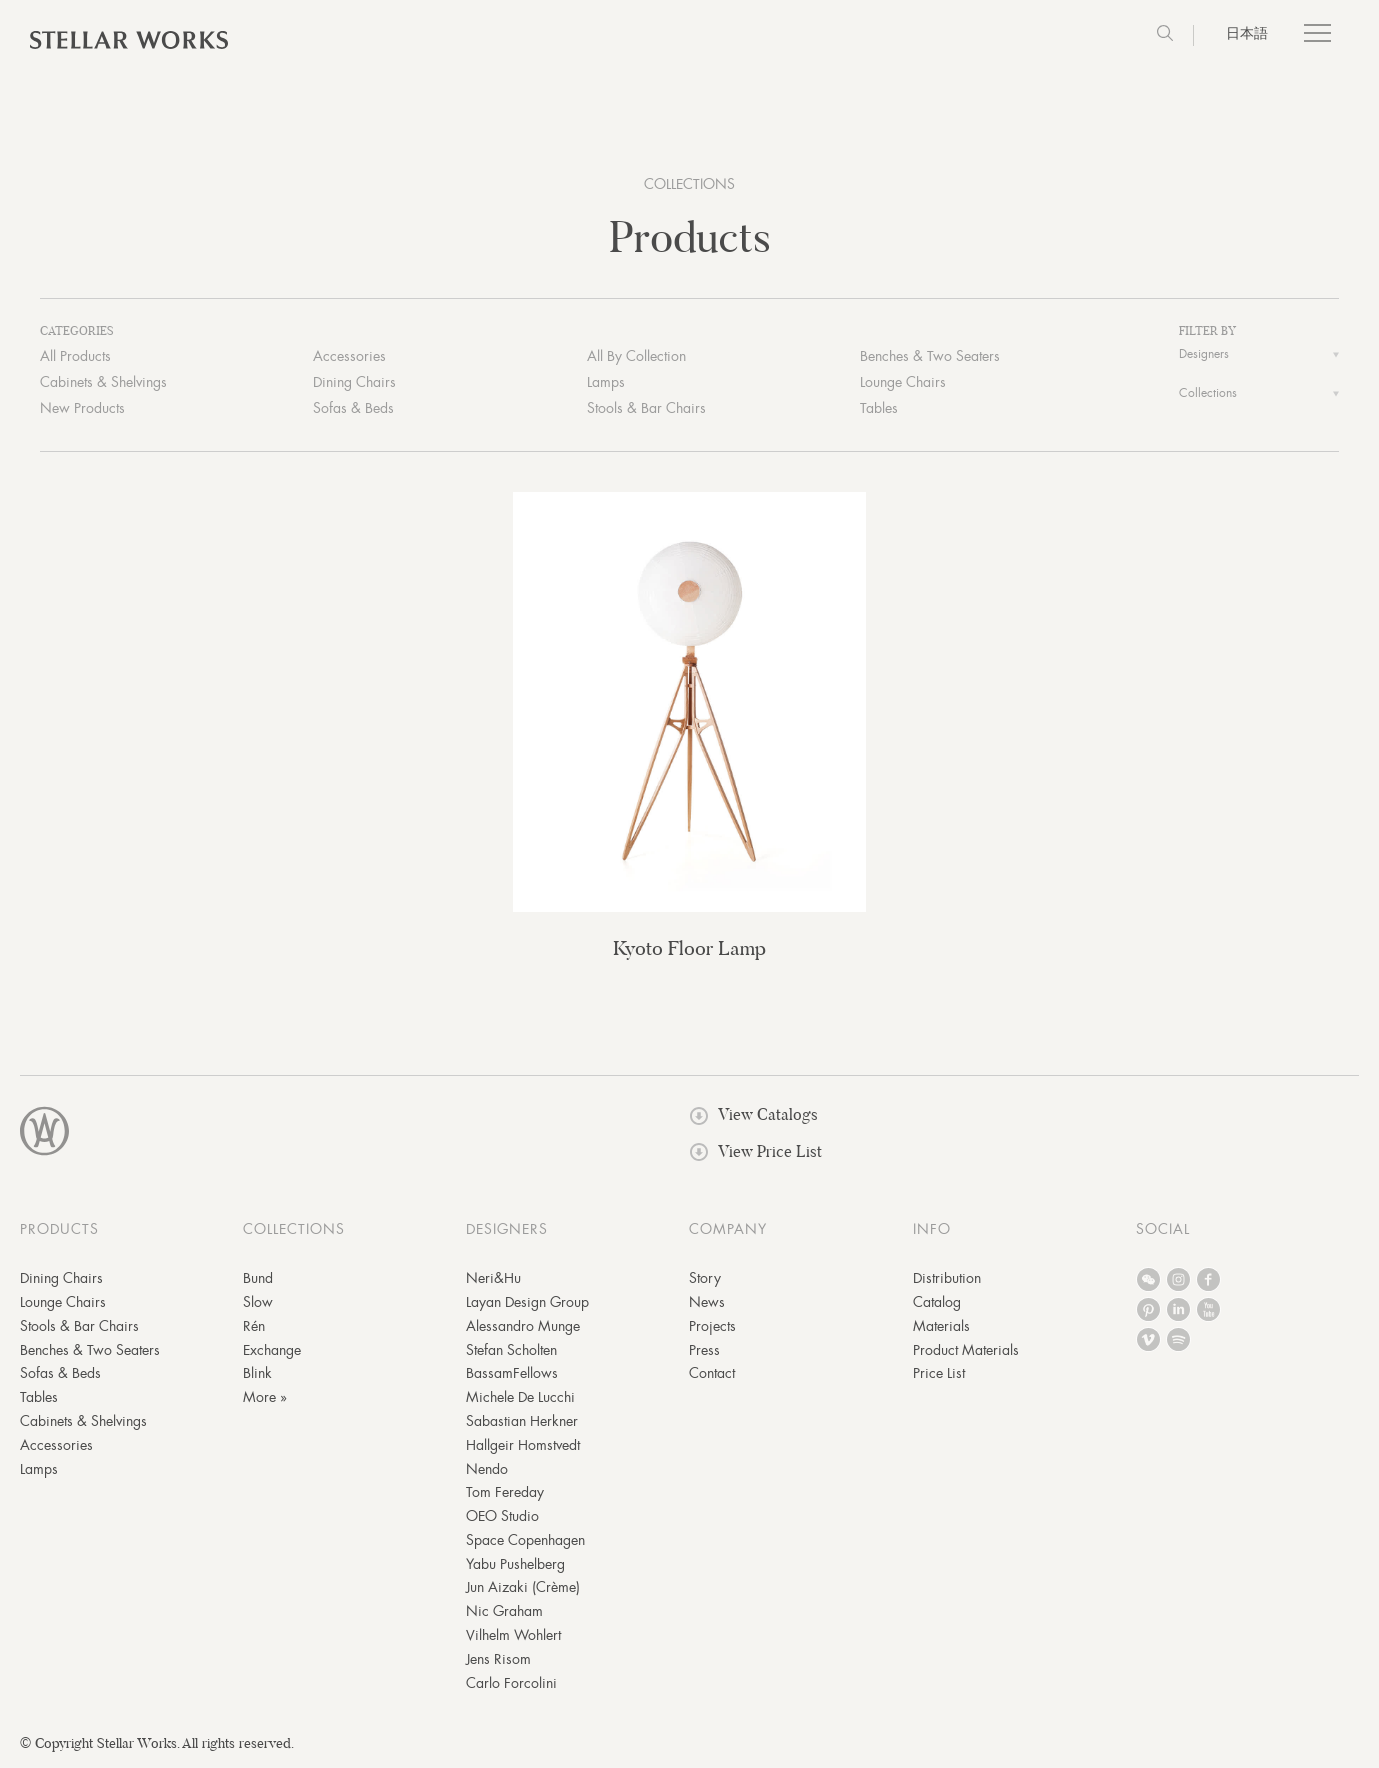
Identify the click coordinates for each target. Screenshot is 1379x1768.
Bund (258, 1280)
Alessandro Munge (523, 1327)
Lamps (606, 384)
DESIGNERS (507, 1231)
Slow (258, 1304)
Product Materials (966, 1351)
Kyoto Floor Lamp (689, 950)
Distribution (947, 1280)
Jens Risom (498, 1661)
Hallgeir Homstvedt (523, 1446)
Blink (257, 1375)
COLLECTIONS (689, 184)
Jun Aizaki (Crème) (523, 1589)
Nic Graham (504, 1613)
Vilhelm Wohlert (513, 1637)
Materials (941, 1327)
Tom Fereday (505, 1494)
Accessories (349, 358)
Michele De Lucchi (520, 1399)
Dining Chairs (354, 384)
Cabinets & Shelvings (103, 384)
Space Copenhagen (525, 1542)
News (707, 1304)
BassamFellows (512, 1375)
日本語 (1247, 33)
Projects (712, 1327)
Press (704, 1351)
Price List (939, 1375)
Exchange (272, 1351)
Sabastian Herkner (522, 1423)
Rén (254, 1327)
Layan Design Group (527, 1304)
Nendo (487, 1470)
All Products (75, 358)
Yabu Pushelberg (515, 1565)
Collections (1208, 395)
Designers (1204, 357)
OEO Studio (502, 1518)
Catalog (937, 1304)
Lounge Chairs (903, 384)
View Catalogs (754, 1116)
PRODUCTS (59, 1231)
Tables (879, 410)
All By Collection (636, 358)
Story (705, 1280)
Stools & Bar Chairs (646, 410)
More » (265, 1399)
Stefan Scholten (511, 1351)
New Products (82, 410)
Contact (712, 1375)
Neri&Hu (493, 1280)
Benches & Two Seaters (930, 358)
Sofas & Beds (353, 410)
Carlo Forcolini (511, 1684)
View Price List (756, 1152)
